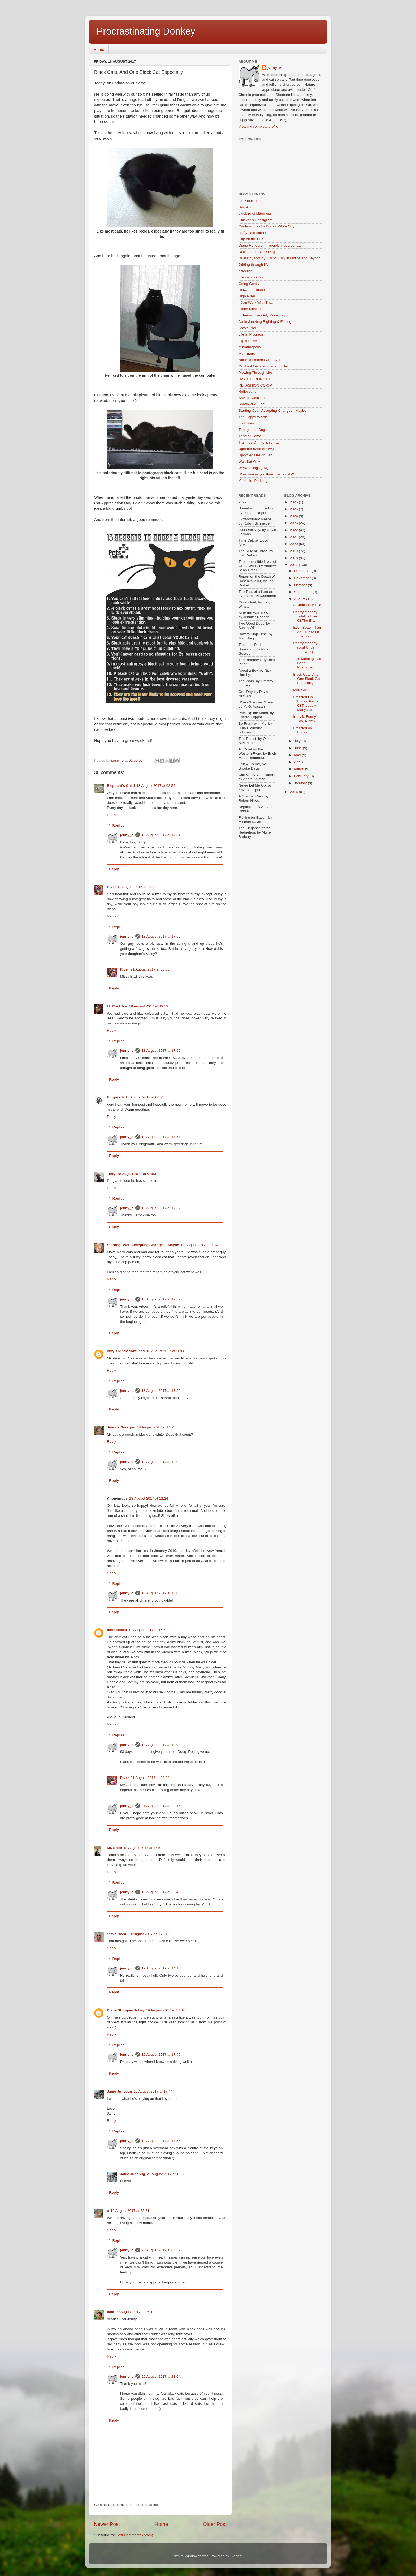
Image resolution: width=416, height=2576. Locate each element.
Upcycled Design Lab (255, 455)
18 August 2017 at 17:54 (161, 835)
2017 (294, 565)
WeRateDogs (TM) (253, 468)
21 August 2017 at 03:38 (150, 1778)
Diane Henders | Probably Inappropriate (270, 245)
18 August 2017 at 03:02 (137, 887)
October (301, 585)
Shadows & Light (252, 404)
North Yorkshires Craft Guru (261, 360)
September (303, 592)
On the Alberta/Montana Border (263, 366)
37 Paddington (250, 201)
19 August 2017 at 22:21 (130, 2211)
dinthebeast (117, 1630)
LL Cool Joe (117, 1006)
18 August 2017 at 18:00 (161, 1462)
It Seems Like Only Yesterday (262, 315)
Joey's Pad (247, 328)
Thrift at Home (250, 436)
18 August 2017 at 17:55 (161, 936)
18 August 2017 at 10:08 (165, 1351)
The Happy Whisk (253, 417)
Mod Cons (301, 690)
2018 (294, 558)
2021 (294, 537)
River (111, 887)
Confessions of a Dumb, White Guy (266, 226)
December (303, 571)
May (298, 755)
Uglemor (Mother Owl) (256, 449)
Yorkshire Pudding (253, 481)
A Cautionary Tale (307, 605)
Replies (118, 825)
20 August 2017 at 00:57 (161, 2250)
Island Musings (250, 309)
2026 (294, 502)
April (298, 762)
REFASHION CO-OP (255, 385)
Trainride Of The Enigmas (259, 442)
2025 (294, 509)
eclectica (246, 271)
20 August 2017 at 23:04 (161, 2376)
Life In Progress (251, 334)
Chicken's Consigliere (256, 220)
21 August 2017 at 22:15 (161, 1806)
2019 (294, 551)
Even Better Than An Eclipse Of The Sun (307, 631)
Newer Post (107, 2524)
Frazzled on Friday (302, 730)
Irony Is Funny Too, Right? (304, 719)
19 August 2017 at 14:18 (161, 1968)
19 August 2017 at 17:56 (161, 2141)
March (299, 769)
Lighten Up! (248, 341)
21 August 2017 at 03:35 (150, 969)
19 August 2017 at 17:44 (153, 2091)
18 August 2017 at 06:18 (148, 1006)
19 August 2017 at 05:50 (147, 1934)
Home (99, 49)
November (303, 578)
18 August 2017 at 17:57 (161, 1137)
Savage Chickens (252, 398)
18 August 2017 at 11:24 (156, 1427)
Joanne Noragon (121, 1427)
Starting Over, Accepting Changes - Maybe (143, 1245)
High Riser (247, 296)
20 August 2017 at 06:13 (135, 2312)
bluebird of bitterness (255, 214)
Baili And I (246, 207)
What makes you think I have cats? (266, 474)
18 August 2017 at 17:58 (142, 1848)
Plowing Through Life (255, 373)
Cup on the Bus (251, 239)
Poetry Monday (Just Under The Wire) (305, 647)
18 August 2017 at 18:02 (161, 1745)
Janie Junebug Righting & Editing (265, 322)
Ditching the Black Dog (257, 252)
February (302, 776)
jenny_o (127, 835)
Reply (111, 815)
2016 (294, 792)
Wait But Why (249, 461)
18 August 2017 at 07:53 (136, 1174)
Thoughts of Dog (252, 430)
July (298, 741)
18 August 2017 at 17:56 (161, 1051)
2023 (294, 523)
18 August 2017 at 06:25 (144, 1097)
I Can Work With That (256, 302)
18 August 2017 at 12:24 (148, 1498)
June (298, 748)
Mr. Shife (114, 1848)
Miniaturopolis (250, 347)
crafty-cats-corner (252, 233)
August (300, 599)
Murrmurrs (247, 353)
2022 (294, 530)
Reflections (247, 391)
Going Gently (249, 284)
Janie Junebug (119, 2091)
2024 (294, 516)
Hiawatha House (252, 290)
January (301, 783)
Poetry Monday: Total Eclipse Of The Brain (305, 616)
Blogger (236, 2556)
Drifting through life (253, 265)
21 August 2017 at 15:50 (166, 2174)
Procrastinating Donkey (146, 31)
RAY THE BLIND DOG (256, 379)
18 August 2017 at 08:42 (200, 1245)
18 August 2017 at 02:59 (155, 786)
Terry (111, 1174)
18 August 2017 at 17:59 (161, 1299)
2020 (294, 544)
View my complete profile (258, 126)
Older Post (215, 2524)
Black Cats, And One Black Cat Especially (306, 678)
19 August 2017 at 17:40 (161, 2054)
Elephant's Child (121, 786)
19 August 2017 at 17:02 (165, 2010)
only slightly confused (126, 1351)
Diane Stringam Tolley (125, 2010)
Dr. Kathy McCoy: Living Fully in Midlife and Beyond (279, 258)
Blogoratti (115, 1097)
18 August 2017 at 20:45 (161, 1892)
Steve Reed (116, 1934)
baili (110, 2312)
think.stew (246, 423)
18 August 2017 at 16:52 (148, 1630)
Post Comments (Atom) (134, 2535)
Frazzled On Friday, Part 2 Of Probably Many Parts (305, 703)
